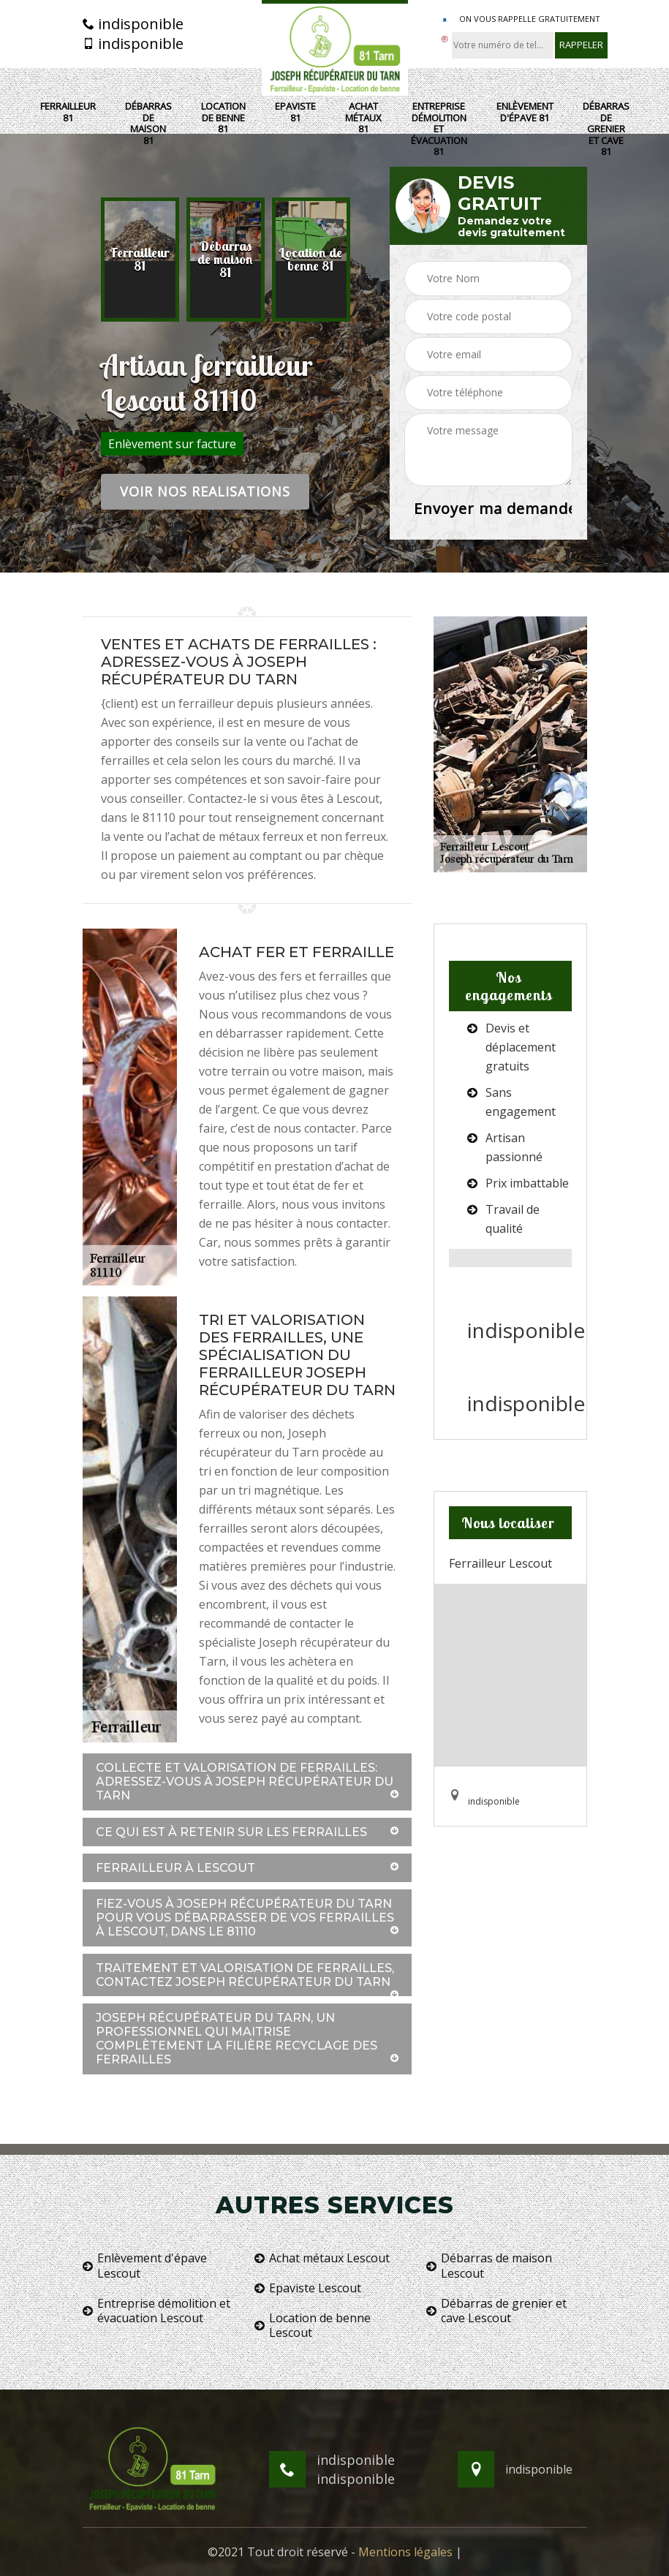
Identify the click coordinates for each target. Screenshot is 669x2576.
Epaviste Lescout (307, 2288)
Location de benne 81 (223, 118)
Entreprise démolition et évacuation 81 (439, 129)
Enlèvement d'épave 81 (524, 112)
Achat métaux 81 (363, 118)
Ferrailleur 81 (68, 112)
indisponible (133, 24)
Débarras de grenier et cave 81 (606, 129)
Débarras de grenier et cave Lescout (496, 2311)
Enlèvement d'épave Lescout (145, 2266)
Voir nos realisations (205, 491)
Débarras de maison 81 (148, 123)
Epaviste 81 (295, 112)
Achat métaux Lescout (322, 2258)
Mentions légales (405, 2552)
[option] (140, 259)
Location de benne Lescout (312, 2326)
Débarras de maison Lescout (489, 2266)
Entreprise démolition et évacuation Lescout (156, 2311)
